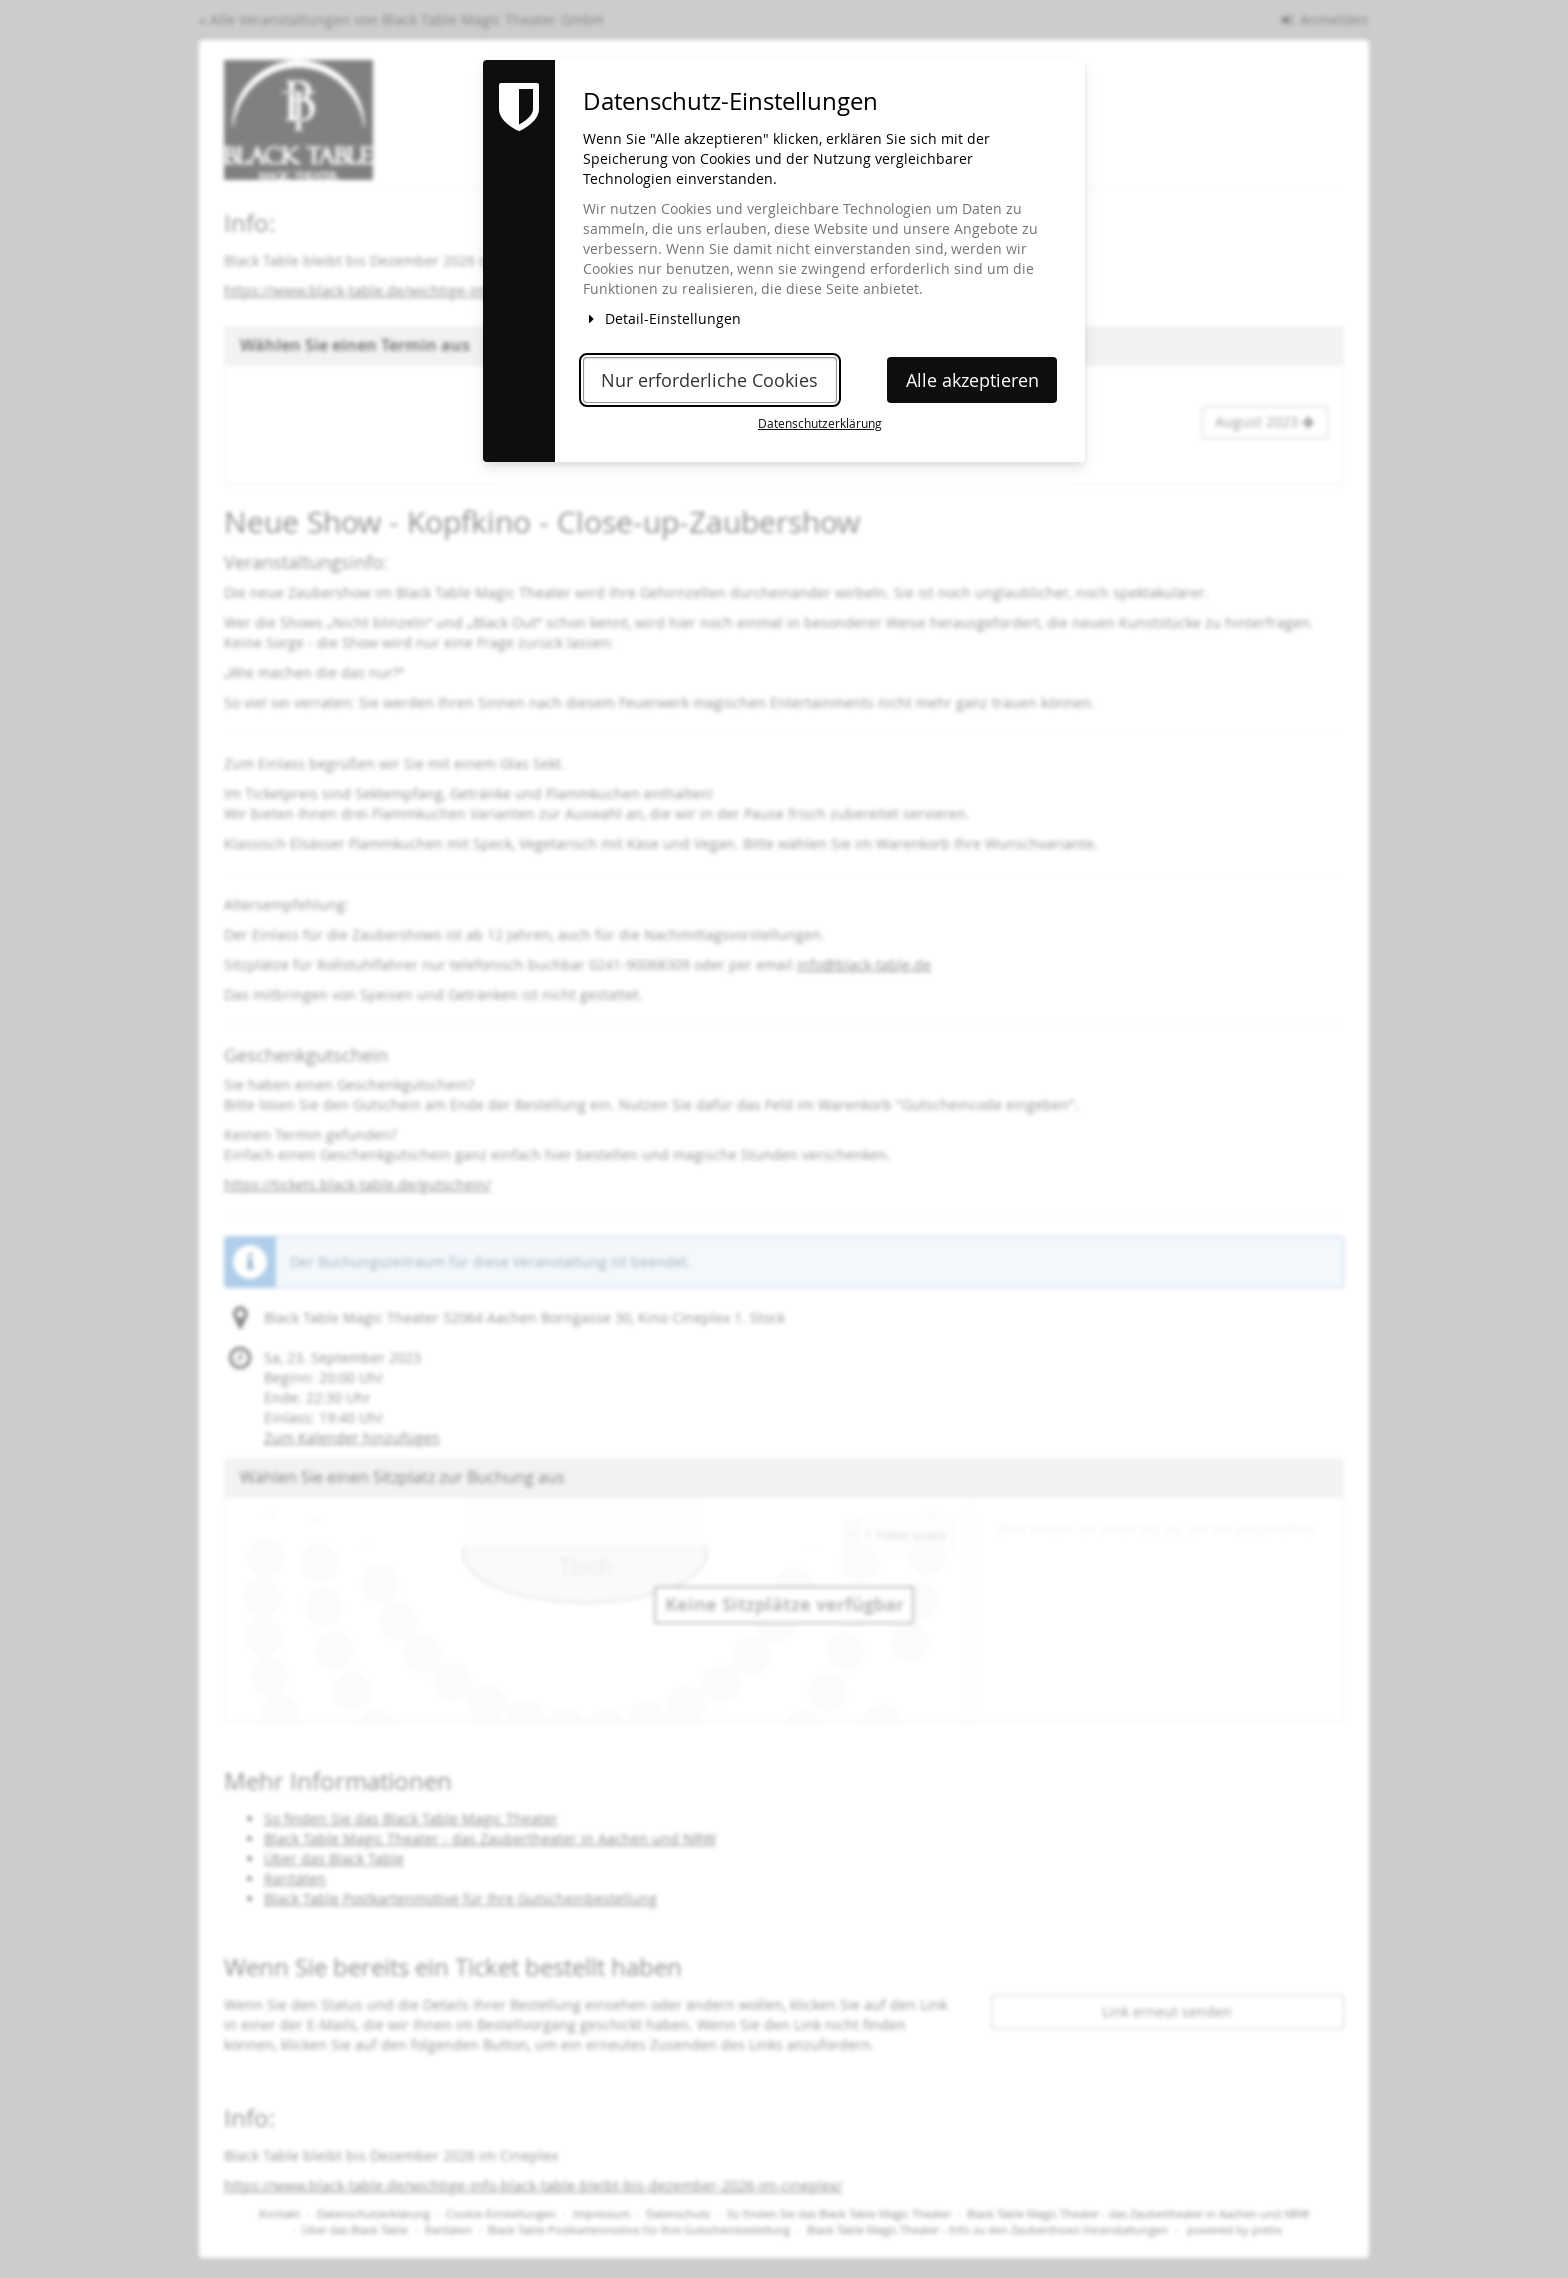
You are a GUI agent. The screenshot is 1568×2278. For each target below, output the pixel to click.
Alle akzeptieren (972, 380)
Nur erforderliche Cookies (709, 380)
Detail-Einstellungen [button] (662, 318)
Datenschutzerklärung (820, 423)
